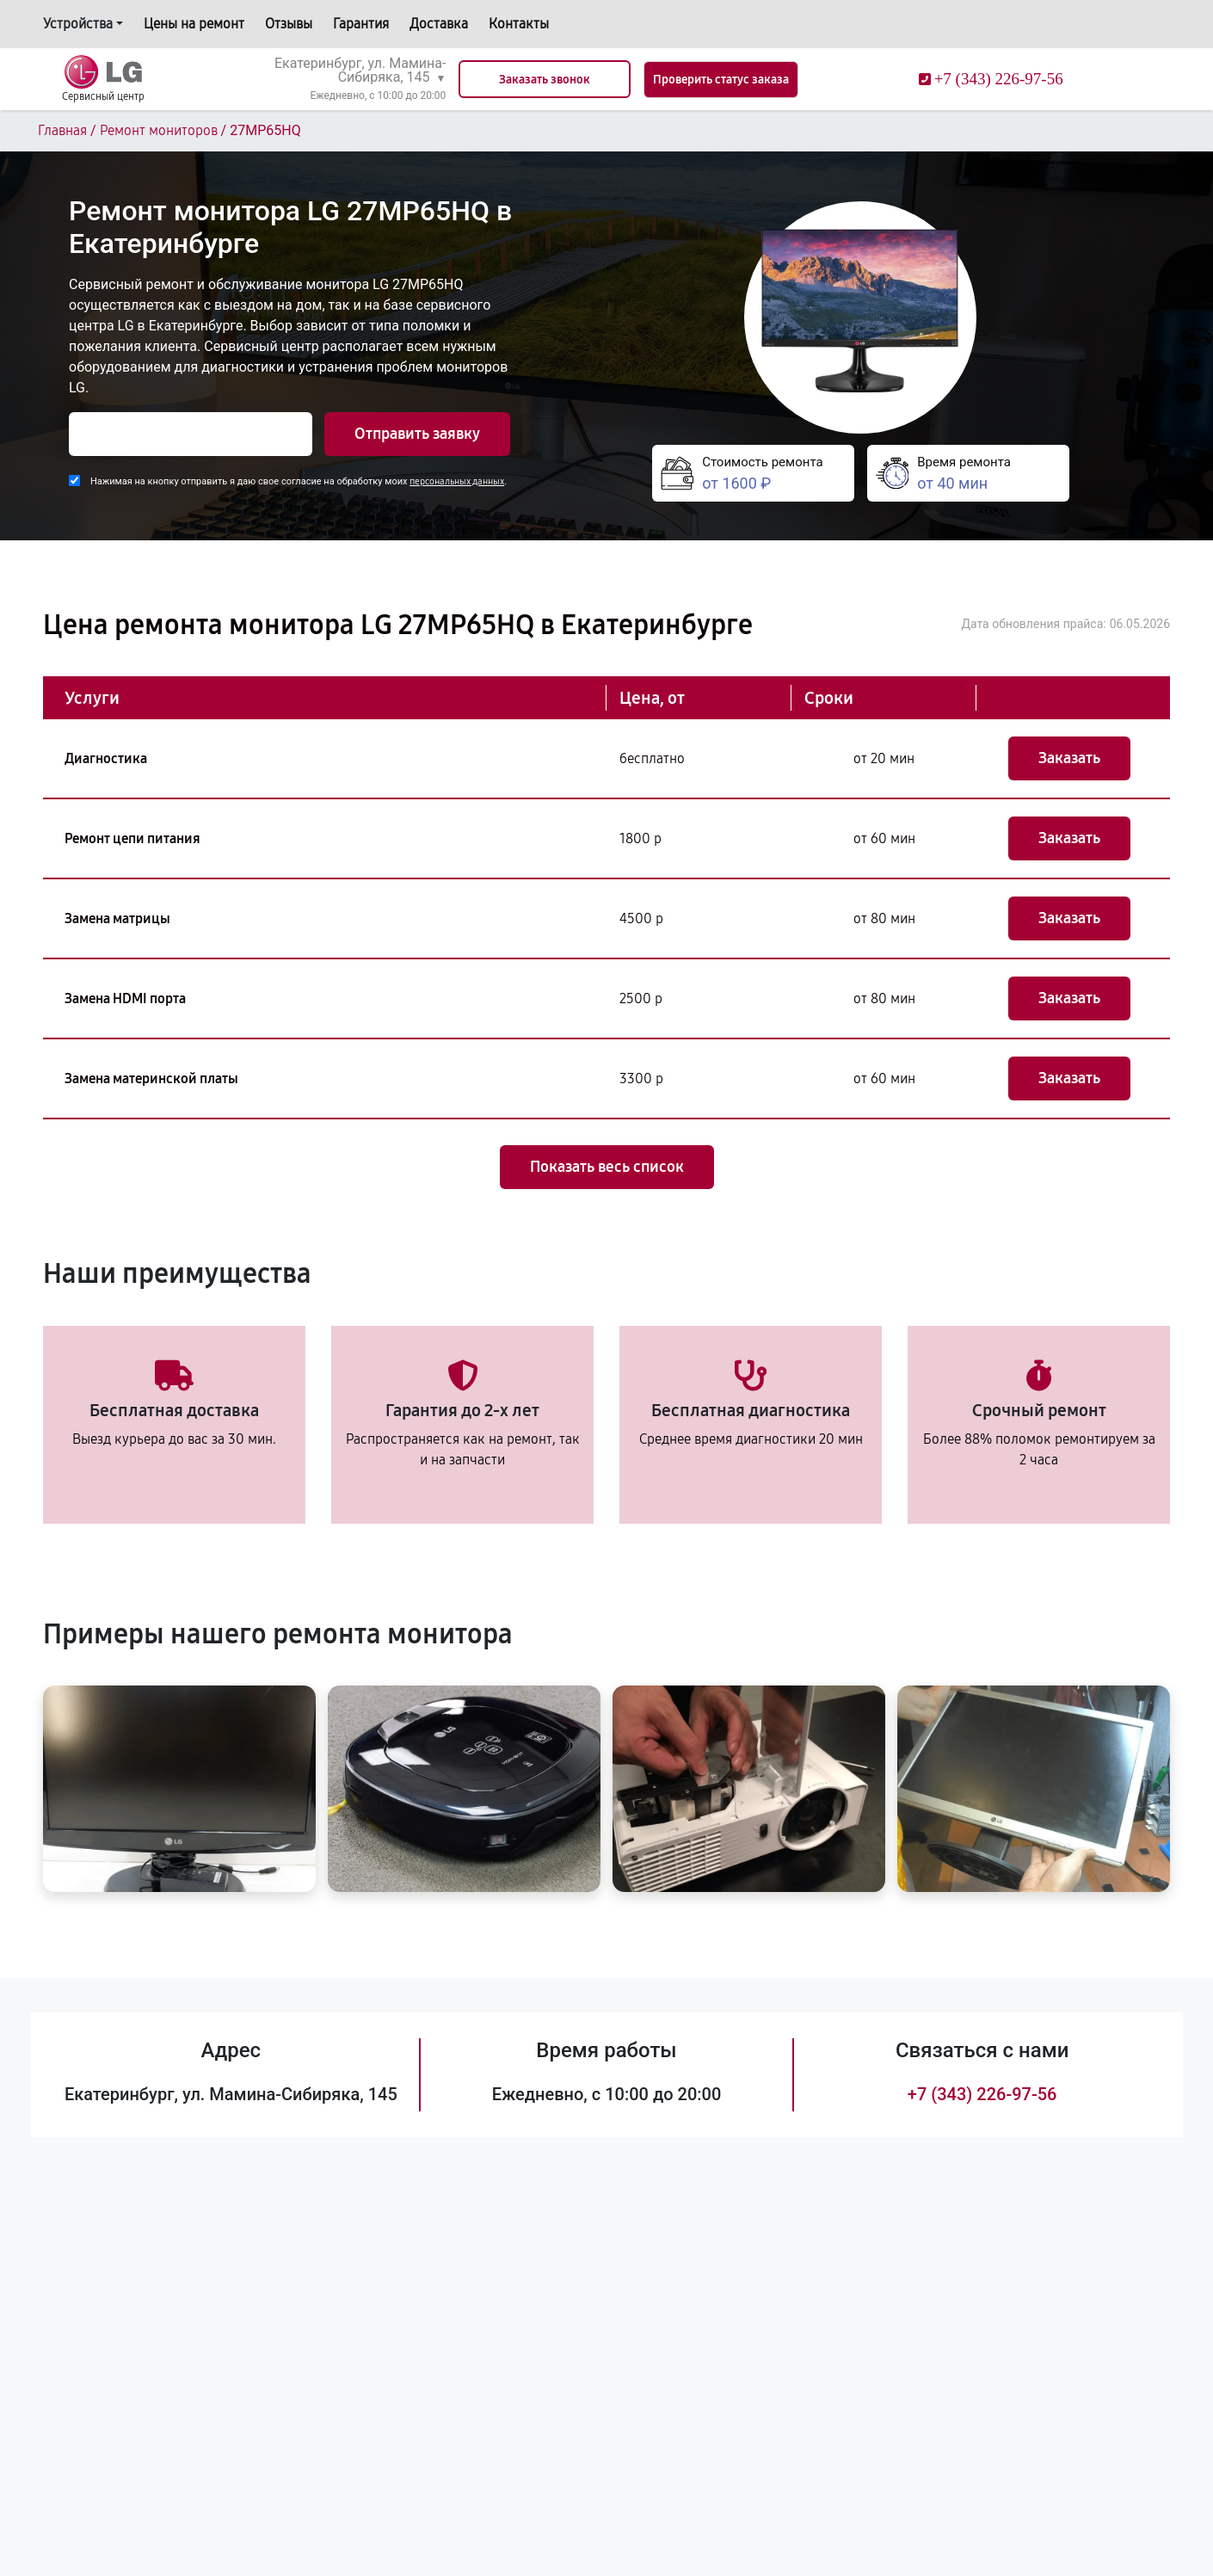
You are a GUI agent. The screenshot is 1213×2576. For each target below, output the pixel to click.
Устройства (78, 23)
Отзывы (288, 23)
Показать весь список (607, 1166)
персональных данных (456, 481)
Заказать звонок (544, 79)
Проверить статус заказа (721, 79)
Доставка (438, 23)
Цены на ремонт (194, 23)
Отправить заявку (417, 433)
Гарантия (361, 23)
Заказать (1069, 758)
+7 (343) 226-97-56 (982, 2094)
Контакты (519, 23)
